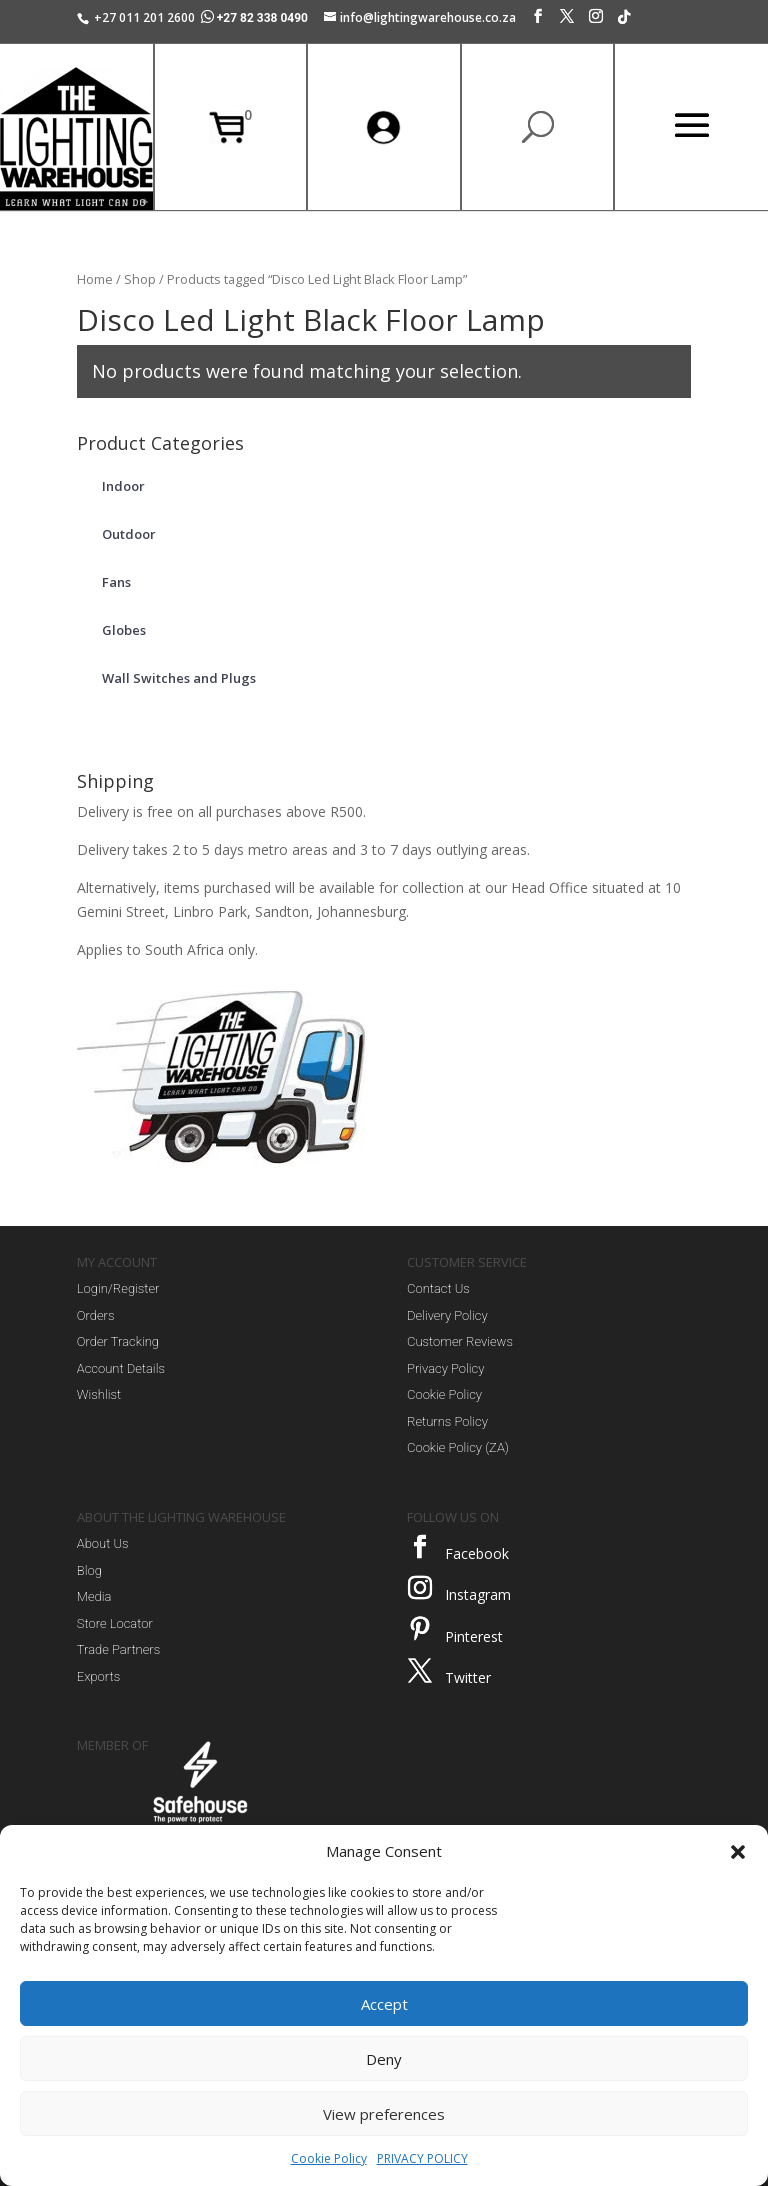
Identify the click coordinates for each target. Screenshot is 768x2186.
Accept (384, 2004)
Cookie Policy (329, 2158)
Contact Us (438, 1288)
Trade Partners (118, 1649)
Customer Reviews (460, 1341)
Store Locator (115, 1623)
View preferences (384, 2114)
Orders (96, 1315)
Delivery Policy (447, 1315)
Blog (89, 1570)
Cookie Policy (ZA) (458, 1447)
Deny (384, 2059)
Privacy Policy (445, 1368)
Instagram (478, 1594)
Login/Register (118, 1288)
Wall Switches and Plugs (179, 678)
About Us (103, 1543)
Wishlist (99, 1394)
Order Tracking (118, 1341)
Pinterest (474, 1636)
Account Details (121, 1368)
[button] (738, 1852)
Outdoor (129, 534)
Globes (124, 630)
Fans (116, 582)
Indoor (123, 486)
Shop (140, 279)
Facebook (477, 1553)
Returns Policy (447, 1421)
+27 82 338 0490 (256, 18)
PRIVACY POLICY (422, 2158)
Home (95, 279)
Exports (98, 1676)
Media (94, 1596)
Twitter (468, 1677)
